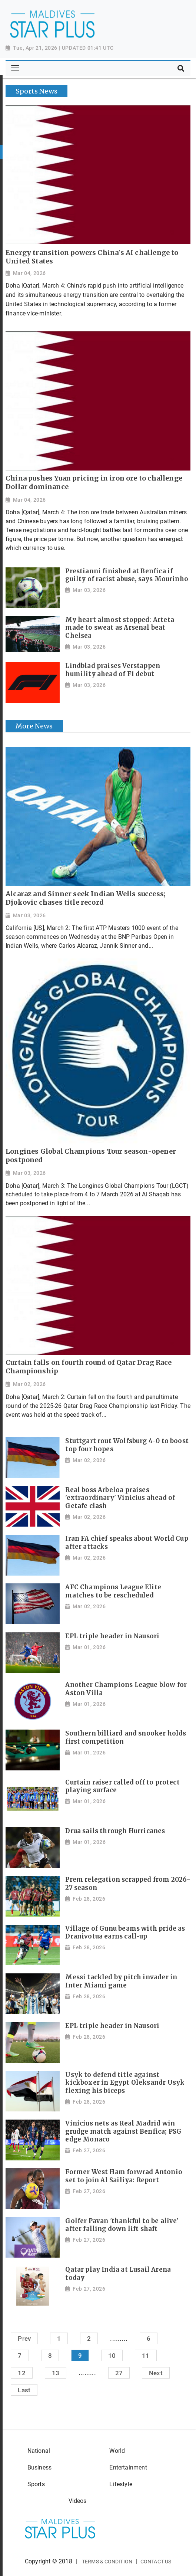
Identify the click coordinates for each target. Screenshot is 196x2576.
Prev (24, 2338)
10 (112, 2355)
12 (21, 2372)
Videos (78, 2500)
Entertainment (128, 2467)
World (117, 2450)
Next (156, 2372)
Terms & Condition (107, 2561)
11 (145, 2355)
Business (39, 2467)
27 (119, 2372)
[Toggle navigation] (15, 68)
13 (55, 2372)
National (38, 2450)
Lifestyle (120, 2484)
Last (24, 2389)
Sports (36, 2484)
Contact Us (155, 2561)
